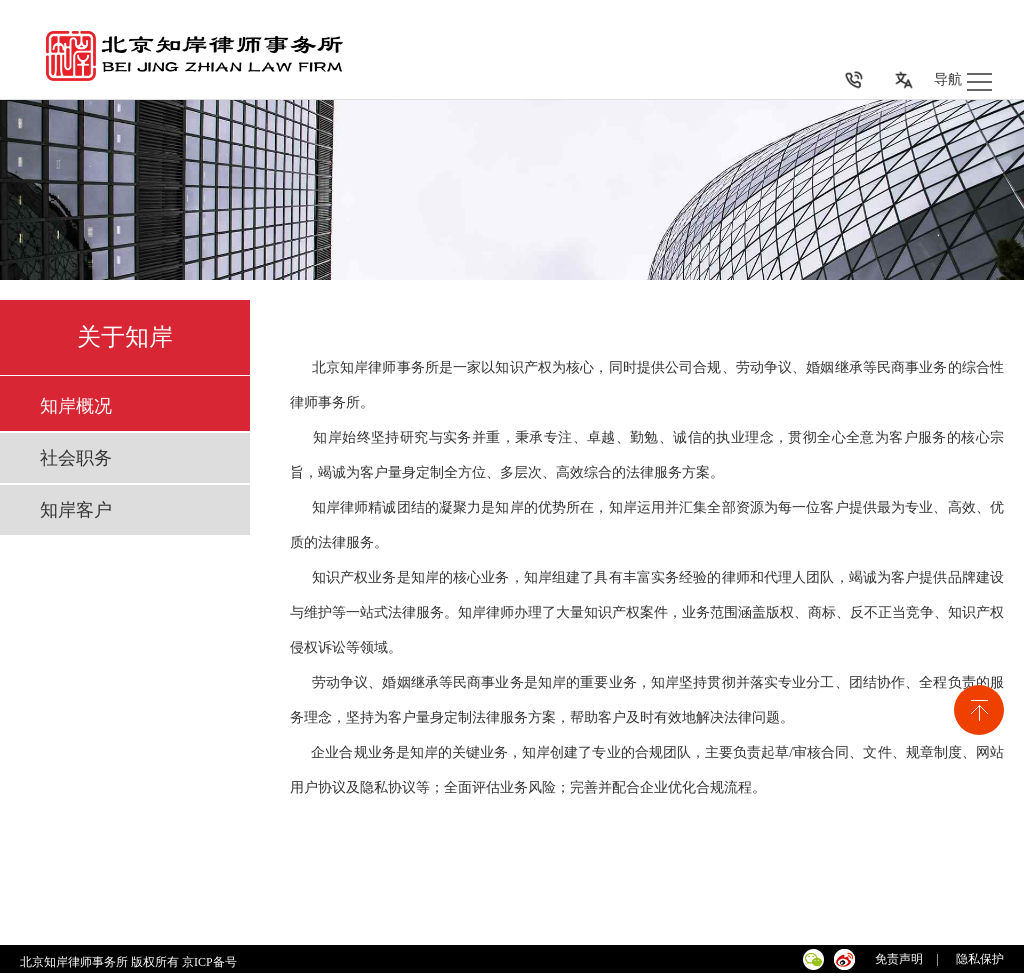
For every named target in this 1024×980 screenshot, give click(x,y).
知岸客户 (76, 510)
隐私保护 (980, 959)
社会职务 (76, 458)
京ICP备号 (211, 962)
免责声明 (899, 959)
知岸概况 (76, 406)
